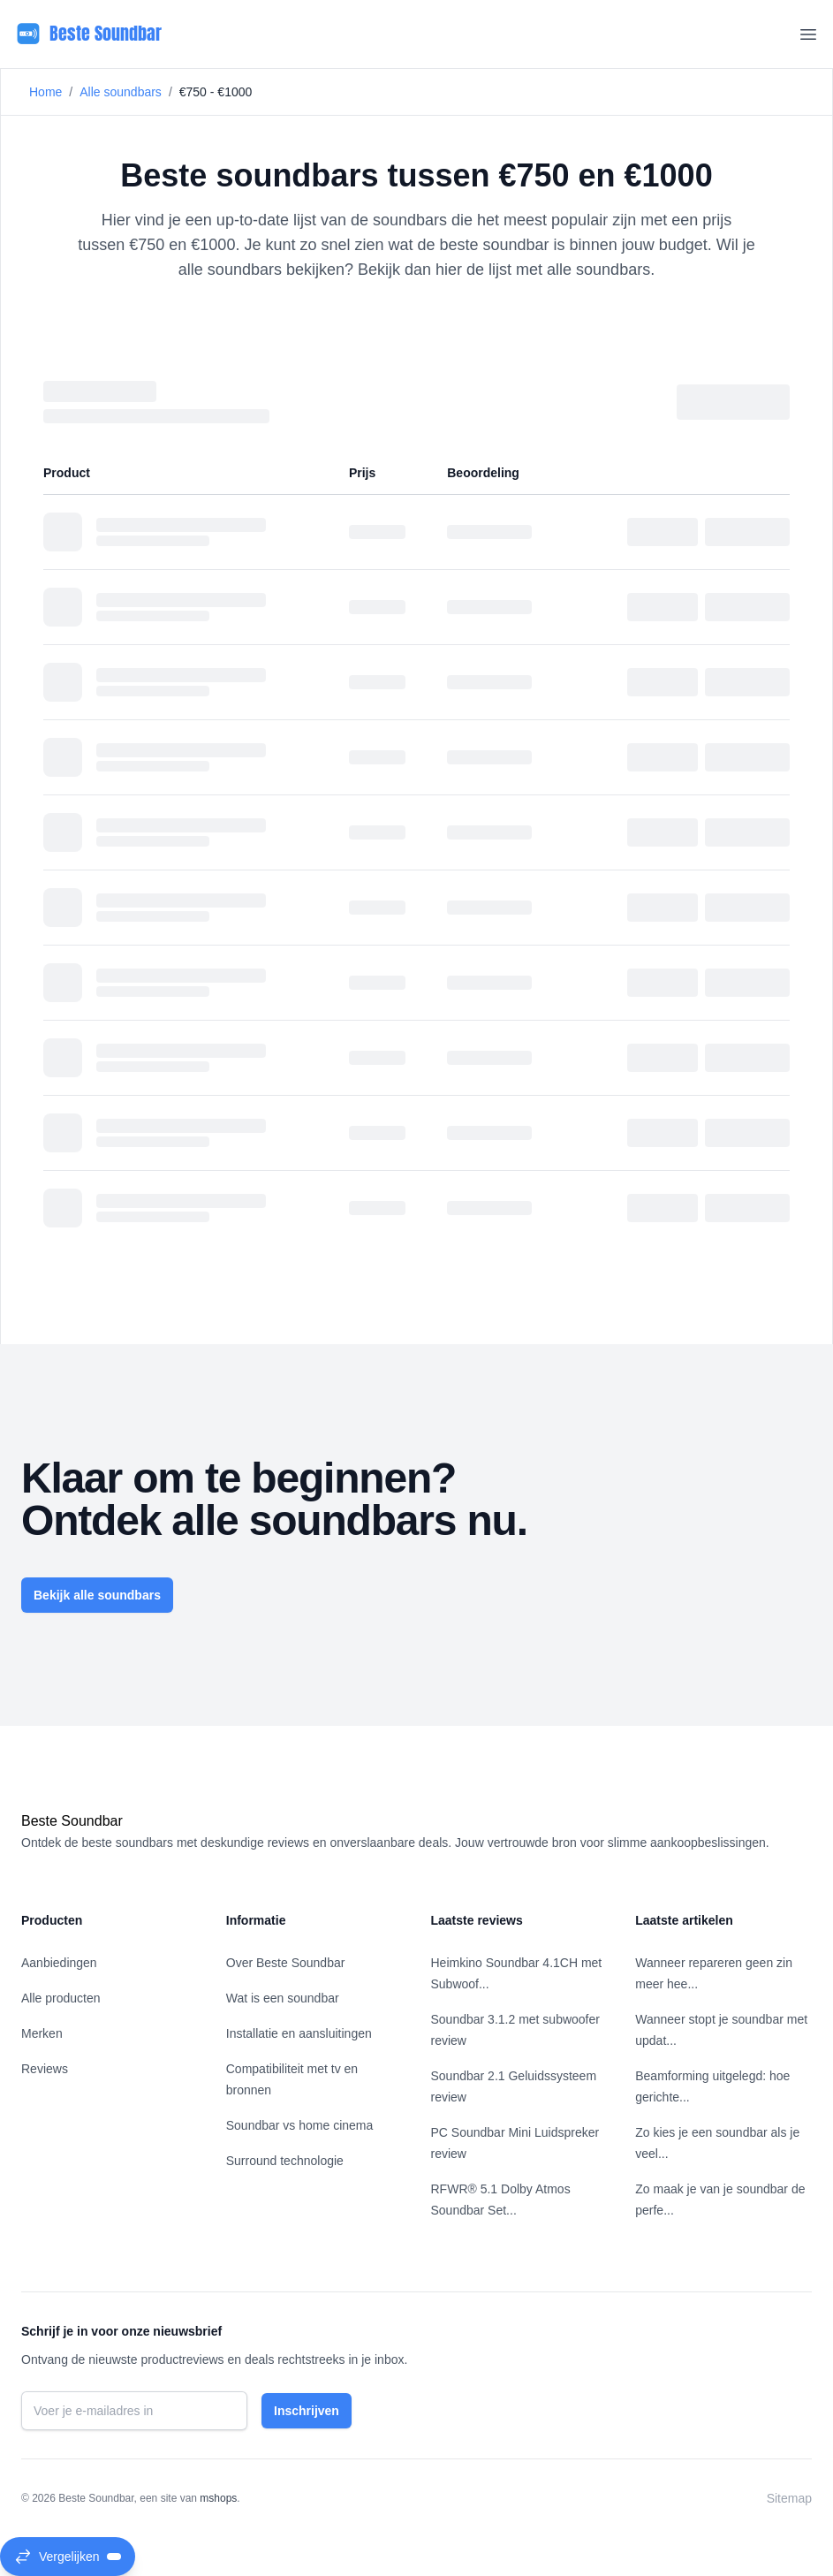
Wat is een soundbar (282, 1998)
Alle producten (61, 1998)
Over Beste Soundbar (285, 1963)
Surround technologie (285, 2161)
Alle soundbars (121, 92)
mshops (218, 2498)
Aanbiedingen (59, 1963)
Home (45, 92)
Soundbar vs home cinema (300, 2125)
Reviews (44, 2069)
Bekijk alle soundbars (97, 1595)
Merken (42, 2033)
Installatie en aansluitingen (299, 2033)
